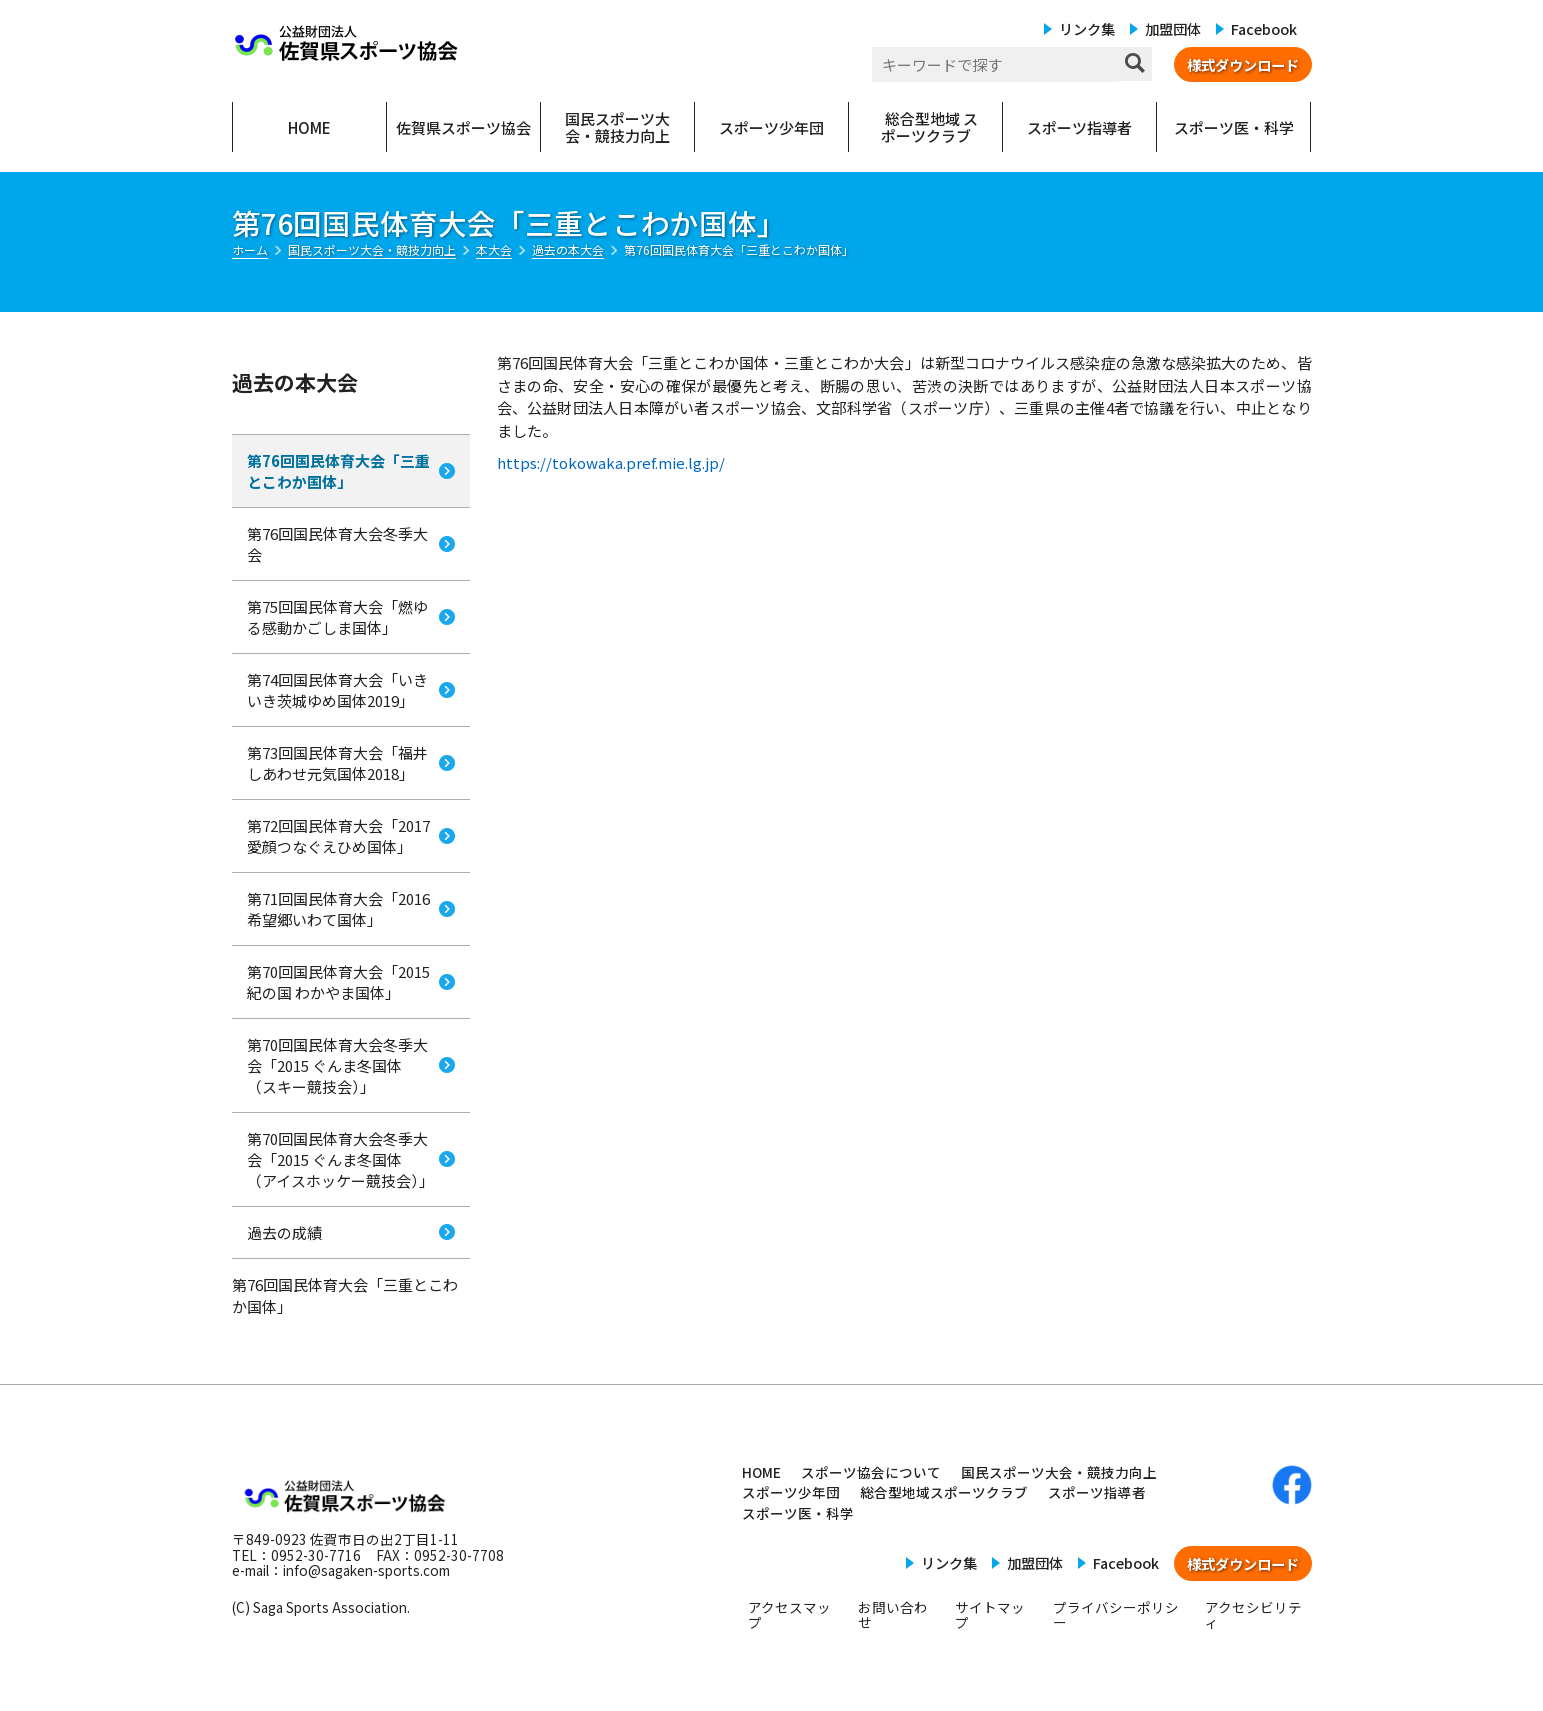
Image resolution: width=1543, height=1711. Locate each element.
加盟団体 (1173, 28)
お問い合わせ (893, 1615)
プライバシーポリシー (1116, 1615)
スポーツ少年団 (791, 1492)
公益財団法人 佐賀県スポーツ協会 (347, 43)
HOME (761, 1472)
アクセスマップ (789, 1615)
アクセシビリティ (1253, 1615)
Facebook (1264, 28)
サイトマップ (990, 1615)
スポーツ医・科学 (798, 1513)
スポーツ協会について (871, 1472)
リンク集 (1087, 28)
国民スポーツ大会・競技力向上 (1059, 1472)
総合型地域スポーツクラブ (944, 1492)
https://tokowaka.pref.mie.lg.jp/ (611, 462)
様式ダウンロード (1243, 64)
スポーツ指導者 (1097, 1492)
